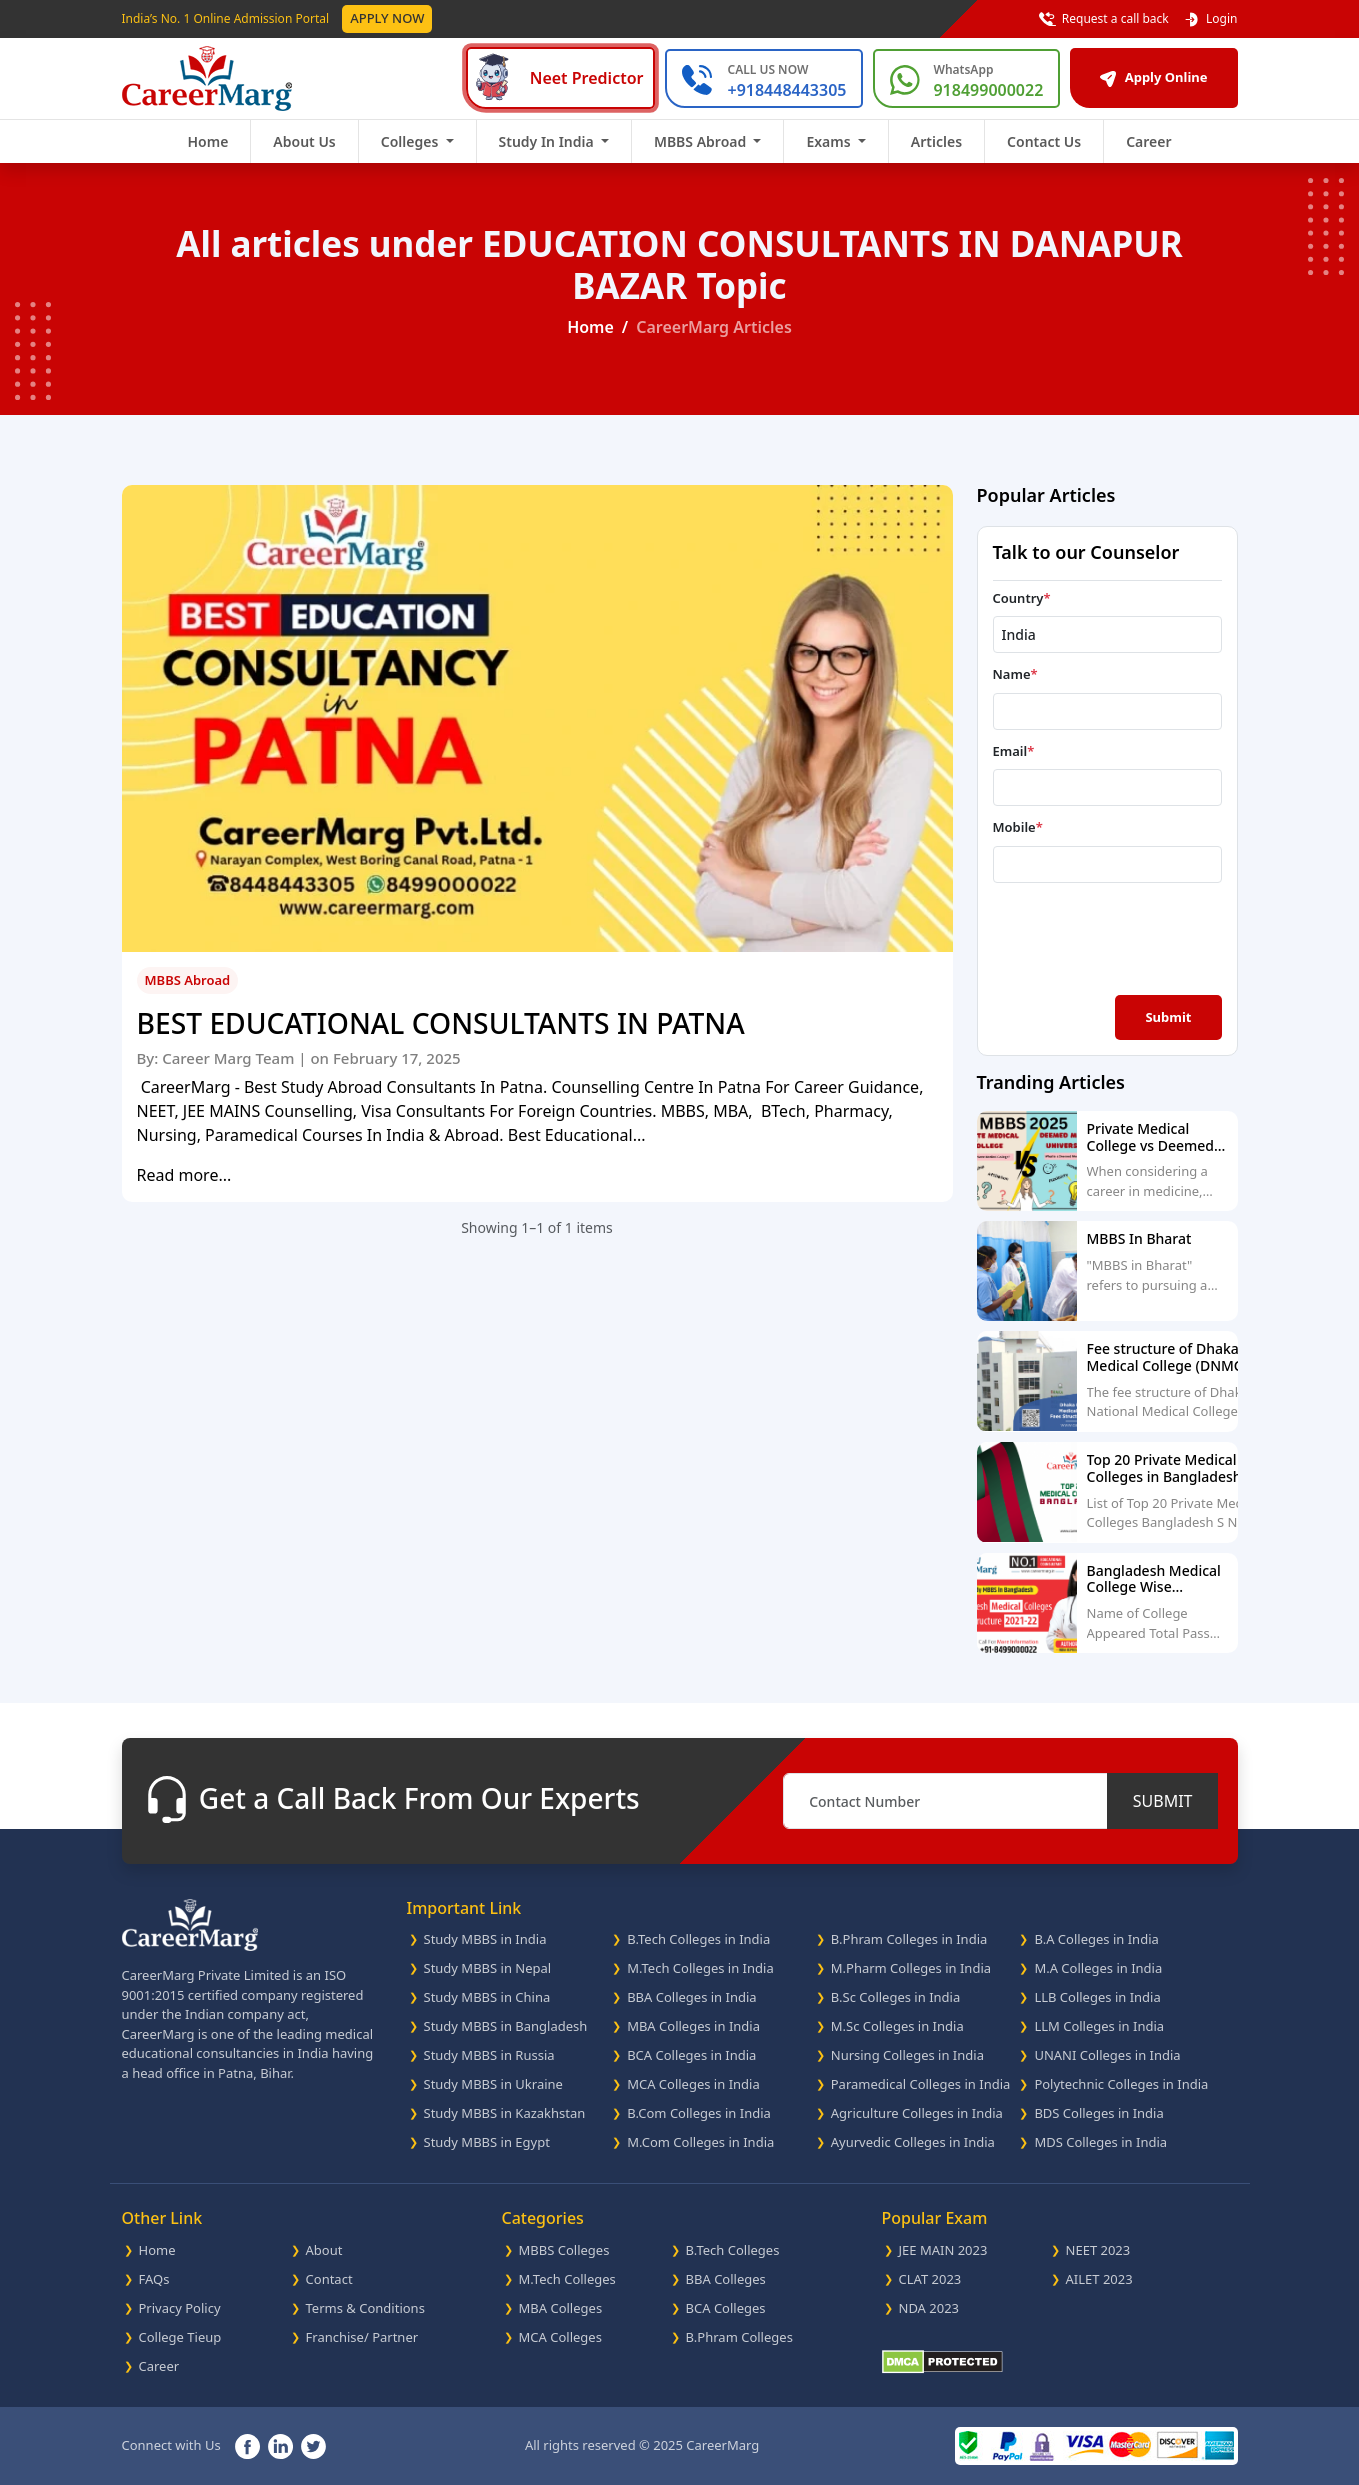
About (324, 2250)
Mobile (1018, 827)
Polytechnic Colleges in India (1121, 2084)
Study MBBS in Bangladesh (506, 2026)
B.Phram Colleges (739, 2337)
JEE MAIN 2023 (943, 2250)
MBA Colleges (561, 2308)
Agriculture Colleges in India (917, 2113)
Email (1014, 751)
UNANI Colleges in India (1107, 2055)
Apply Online (1153, 77)
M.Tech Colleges (567, 2279)
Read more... (184, 1175)
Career (1148, 141)
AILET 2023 (1099, 2279)
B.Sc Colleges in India (895, 1997)
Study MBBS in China (487, 1997)
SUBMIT (1163, 1801)
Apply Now (387, 18)
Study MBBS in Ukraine (493, 2084)
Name (1015, 674)
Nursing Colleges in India (907, 2055)
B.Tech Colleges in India (698, 1939)
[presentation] (1110, 937)
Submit (1168, 1017)
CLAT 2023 (930, 2279)
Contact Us (1044, 141)
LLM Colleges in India (1099, 2026)
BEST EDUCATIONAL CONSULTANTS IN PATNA (441, 1024)
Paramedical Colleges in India (921, 2084)
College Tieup (180, 2337)
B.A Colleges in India (1096, 1939)
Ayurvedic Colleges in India (913, 2142)
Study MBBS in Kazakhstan (505, 2113)
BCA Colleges (726, 2308)
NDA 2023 (929, 2308)
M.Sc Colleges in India (897, 2026)
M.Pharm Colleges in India (911, 1968)
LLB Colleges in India (1097, 1997)
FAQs (154, 2279)
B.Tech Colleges (733, 2250)
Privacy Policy (180, 2308)
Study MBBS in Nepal (488, 1968)
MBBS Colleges (564, 2250)
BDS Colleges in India (1098, 2113)
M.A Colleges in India (1098, 1968)
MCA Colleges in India (693, 2084)
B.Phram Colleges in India (909, 1939)
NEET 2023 (1098, 2250)
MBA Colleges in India (693, 2026)
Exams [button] (830, 141)
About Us (304, 141)
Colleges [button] (411, 141)
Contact (329, 2279)
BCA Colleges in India (691, 2055)
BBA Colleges (726, 2279)
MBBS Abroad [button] (702, 141)
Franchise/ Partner (362, 2337)
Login (1210, 19)
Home (207, 141)
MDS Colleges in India (1100, 2142)
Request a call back (1104, 19)
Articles (936, 141)
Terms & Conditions (365, 2308)
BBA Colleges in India (692, 1997)
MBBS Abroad (188, 980)
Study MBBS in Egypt (487, 2142)
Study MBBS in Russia (489, 2055)
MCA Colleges (560, 2337)
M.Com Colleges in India (700, 2142)
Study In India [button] (548, 141)
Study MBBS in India (485, 1939)
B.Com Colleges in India (699, 2113)
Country (1022, 598)
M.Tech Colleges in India (700, 1968)
